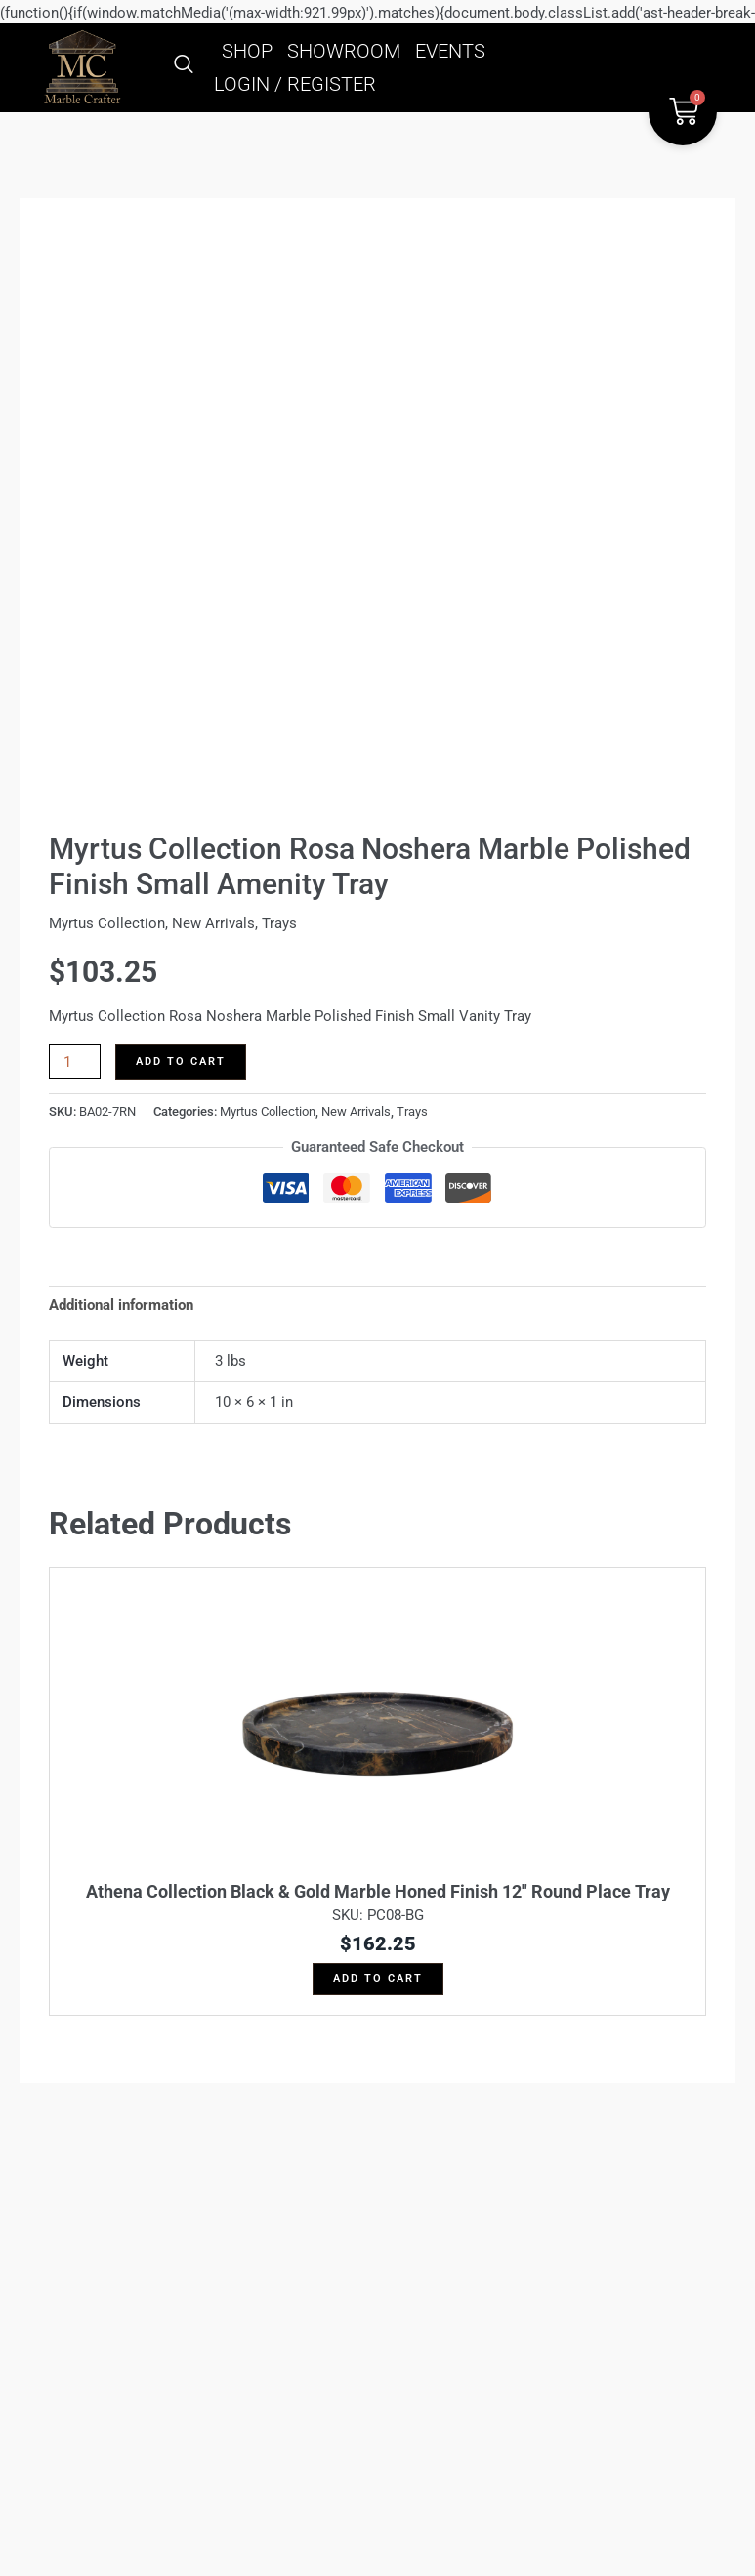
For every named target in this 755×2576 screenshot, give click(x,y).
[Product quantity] (75, 1061)
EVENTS (450, 50)
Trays (279, 923)
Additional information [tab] (121, 1305)
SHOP (247, 50)
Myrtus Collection (107, 923)
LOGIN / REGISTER (295, 84)
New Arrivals (213, 923)
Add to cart (181, 1061)
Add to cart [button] (378, 1978)
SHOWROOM (343, 50)
